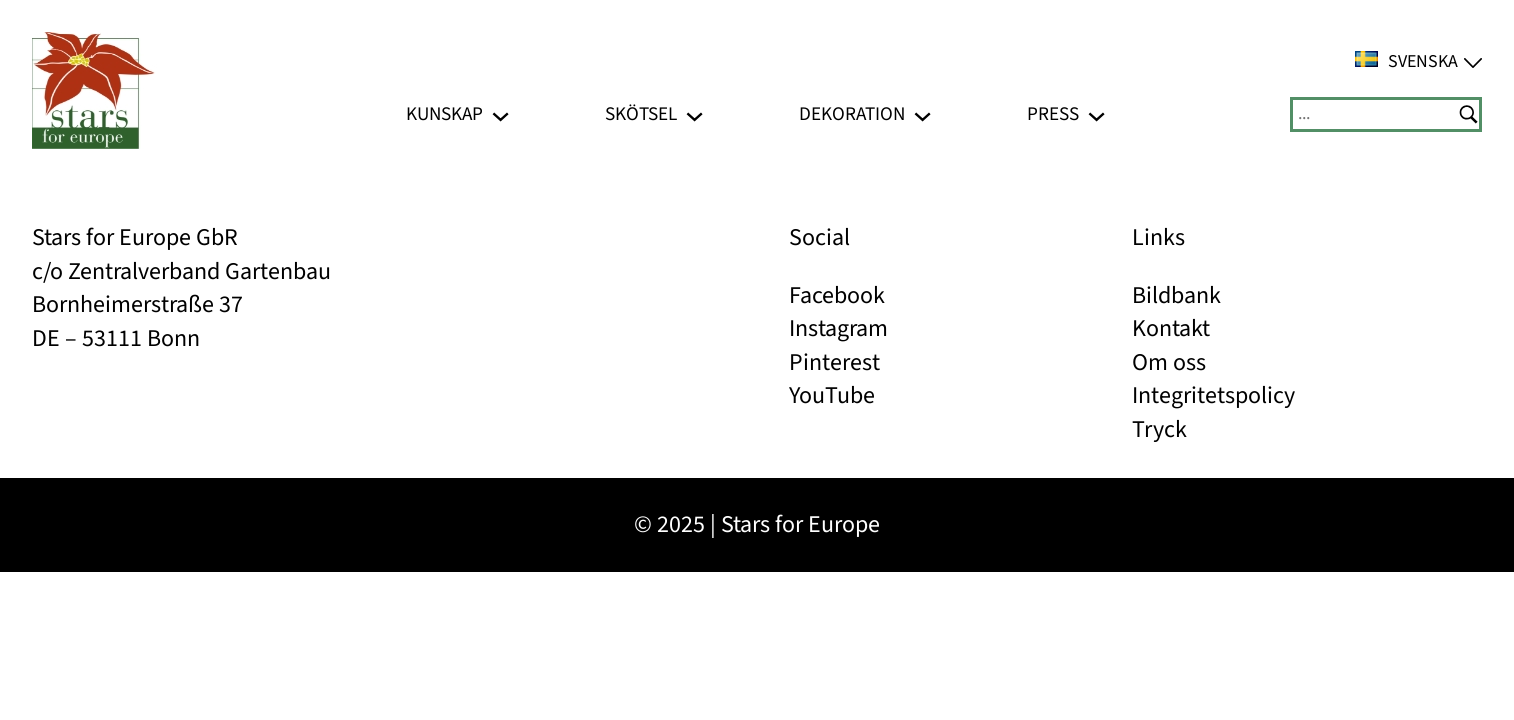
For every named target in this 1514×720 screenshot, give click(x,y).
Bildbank (1176, 295)
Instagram (838, 328)
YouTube (832, 395)
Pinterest (834, 362)
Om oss (1169, 362)
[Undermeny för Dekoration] (922, 114)
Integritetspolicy (1213, 395)
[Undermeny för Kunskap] (500, 114)
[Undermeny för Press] (1096, 114)
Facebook (837, 295)
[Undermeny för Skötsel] (694, 114)
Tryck (1159, 429)
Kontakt (1171, 328)
